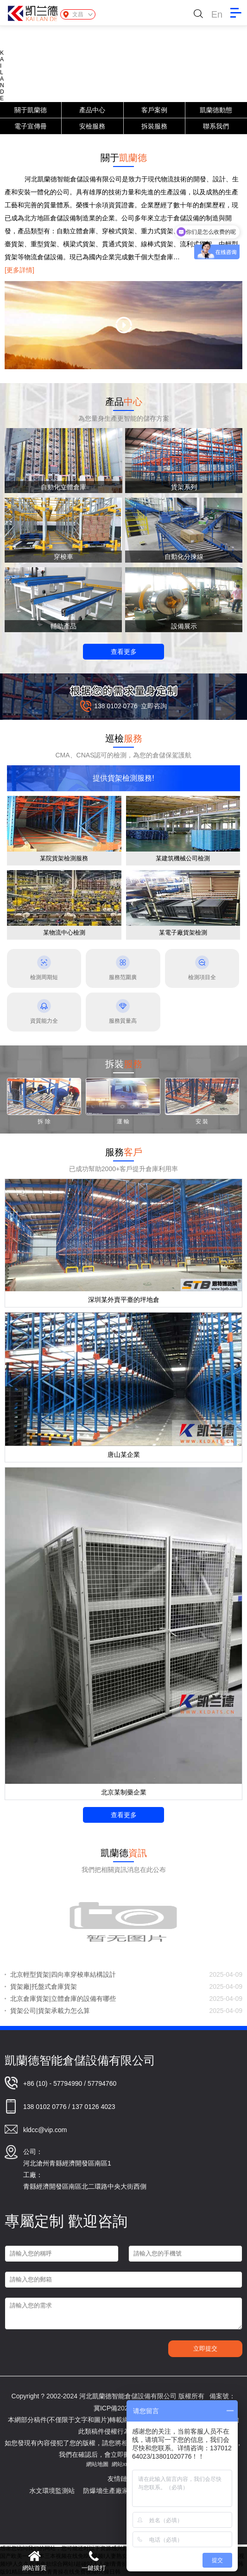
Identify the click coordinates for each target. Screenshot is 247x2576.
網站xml (122, 2464)
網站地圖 (97, 2464)
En (216, 14)
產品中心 (92, 110)
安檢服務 (92, 126)
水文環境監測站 (60, 2490)
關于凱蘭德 (30, 110)
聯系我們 (216, 126)
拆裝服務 (154, 126)
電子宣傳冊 (30, 126)
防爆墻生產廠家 (114, 2490)
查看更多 (124, 651)
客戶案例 (154, 110)
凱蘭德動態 (216, 110)
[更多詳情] (19, 270)
